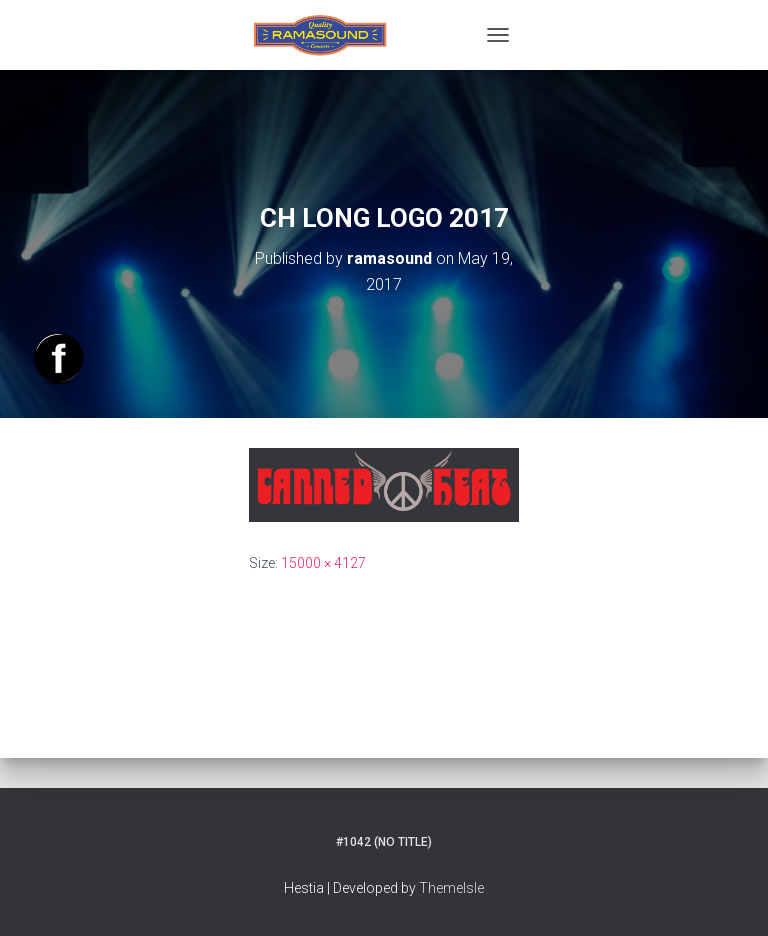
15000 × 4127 (323, 563)
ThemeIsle (451, 888)
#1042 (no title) (384, 842)
